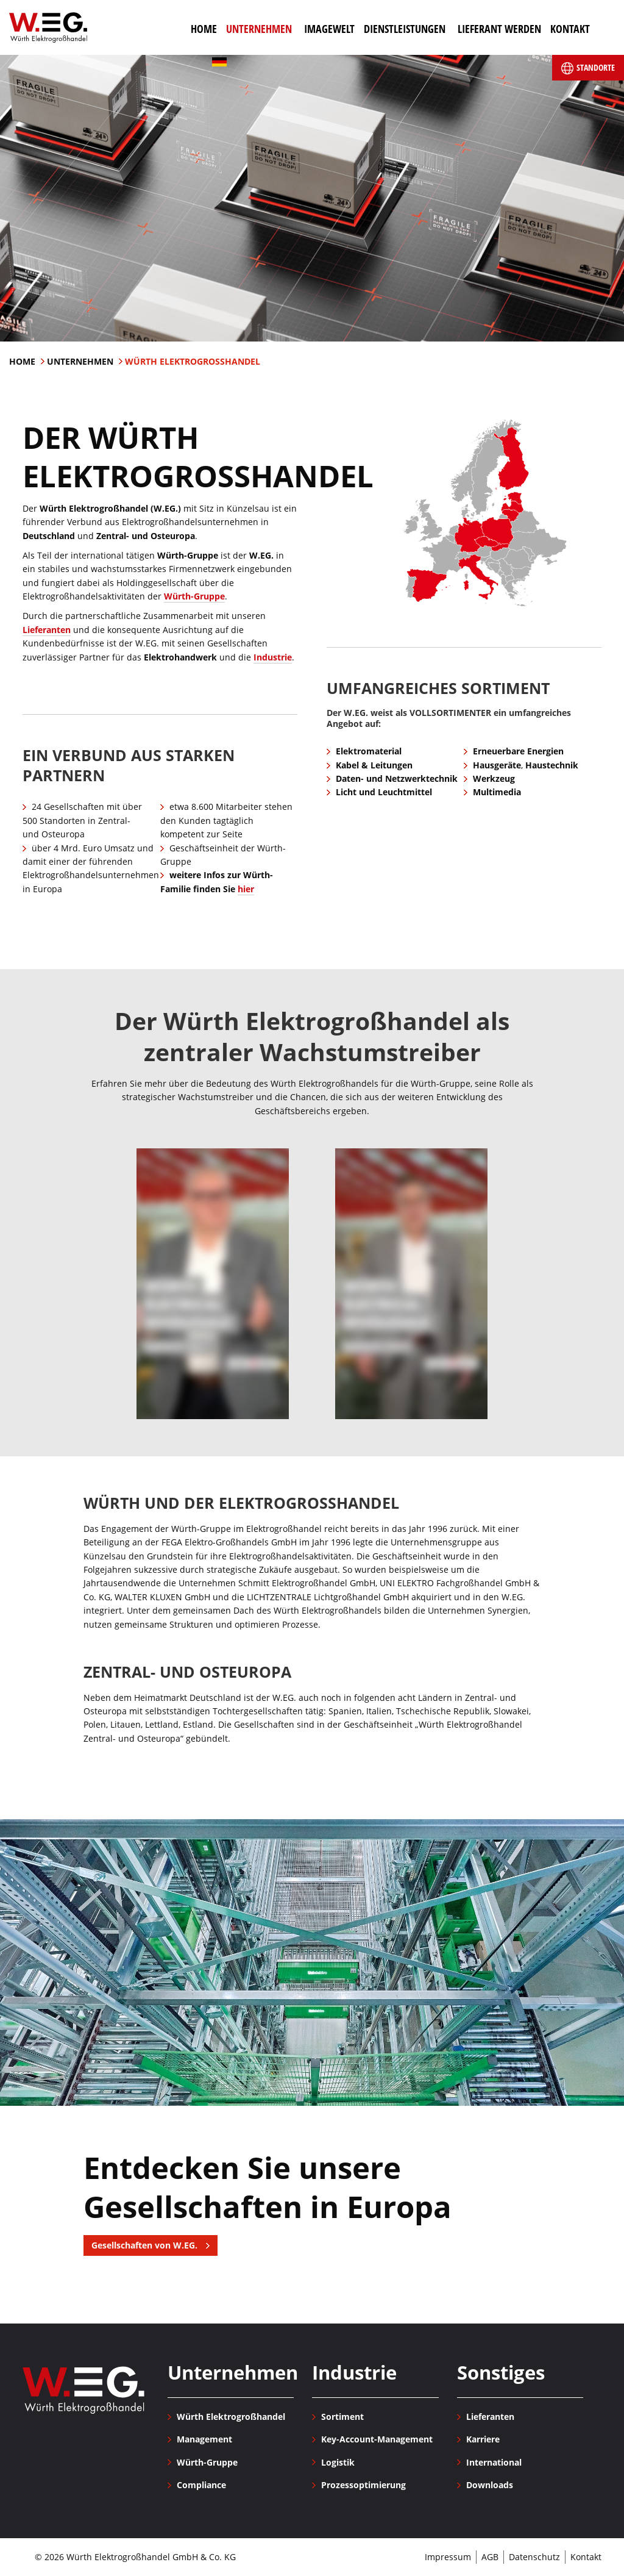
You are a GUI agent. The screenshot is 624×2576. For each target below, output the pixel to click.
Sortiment (342, 2416)
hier (246, 889)
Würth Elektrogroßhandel (48, 27)
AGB (489, 2557)
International (494, 2462)
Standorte (588, 68)
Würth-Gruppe (194, 596)
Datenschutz (534, 2557)
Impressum (448, 2557)
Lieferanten (47, 629)
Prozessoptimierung (363, 2485)
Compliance (201, 2485)
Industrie (273, 657)
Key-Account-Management (377, 2439)
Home (23, 361)
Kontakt (585, 2557)
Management (204, 2439)
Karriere (483, 2439)
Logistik (338, 2462)
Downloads (489, 2485)
